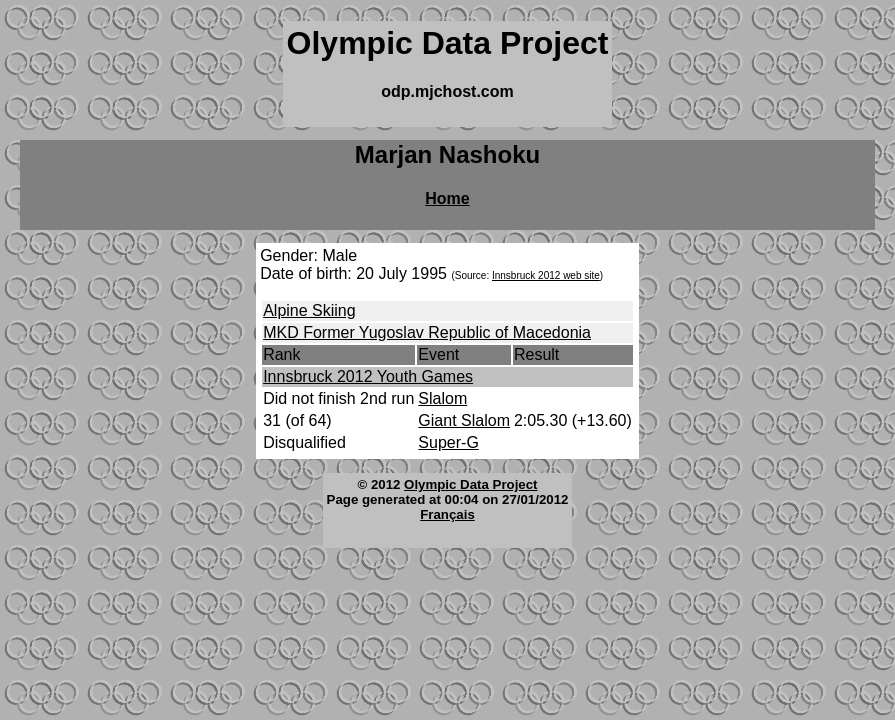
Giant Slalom (464, 420)
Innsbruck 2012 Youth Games (368, 376)
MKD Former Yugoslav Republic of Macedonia (427, 332)
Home (447, 198)
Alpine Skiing (309, 310)
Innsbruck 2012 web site (546, 275)
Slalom (442, 398)
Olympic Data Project (470, 484)
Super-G (448, 442)
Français (447, 514)
